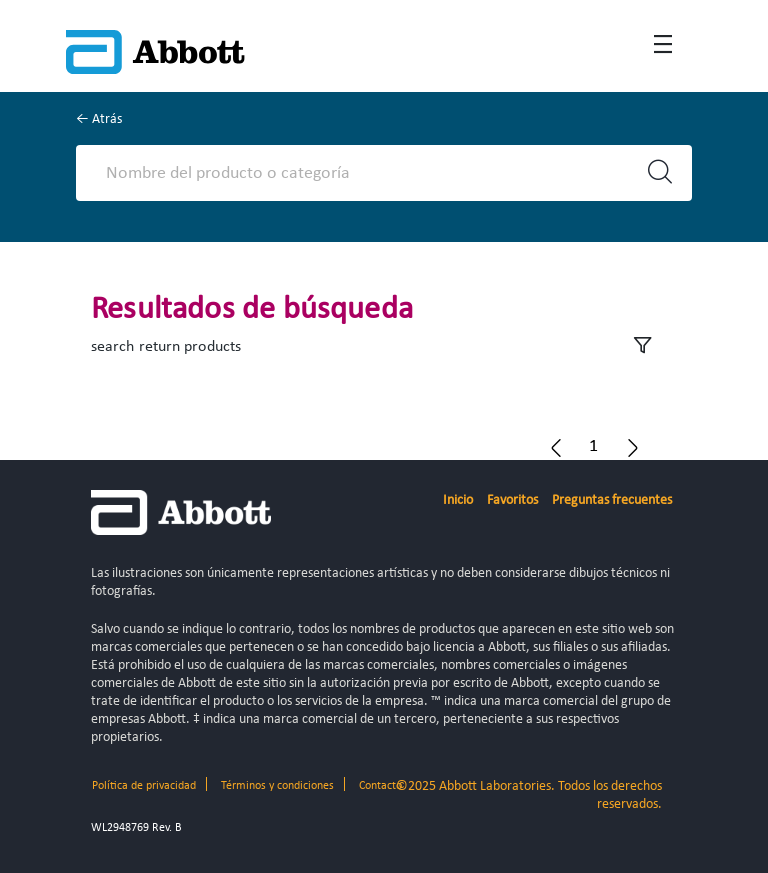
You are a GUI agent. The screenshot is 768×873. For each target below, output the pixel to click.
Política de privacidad (144, 786)
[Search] (366, 173)
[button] (593, 446)
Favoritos (512, 500)
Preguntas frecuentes (612, 500)
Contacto (380, 786)
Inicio (458, 500)
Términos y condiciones (277, 786)
